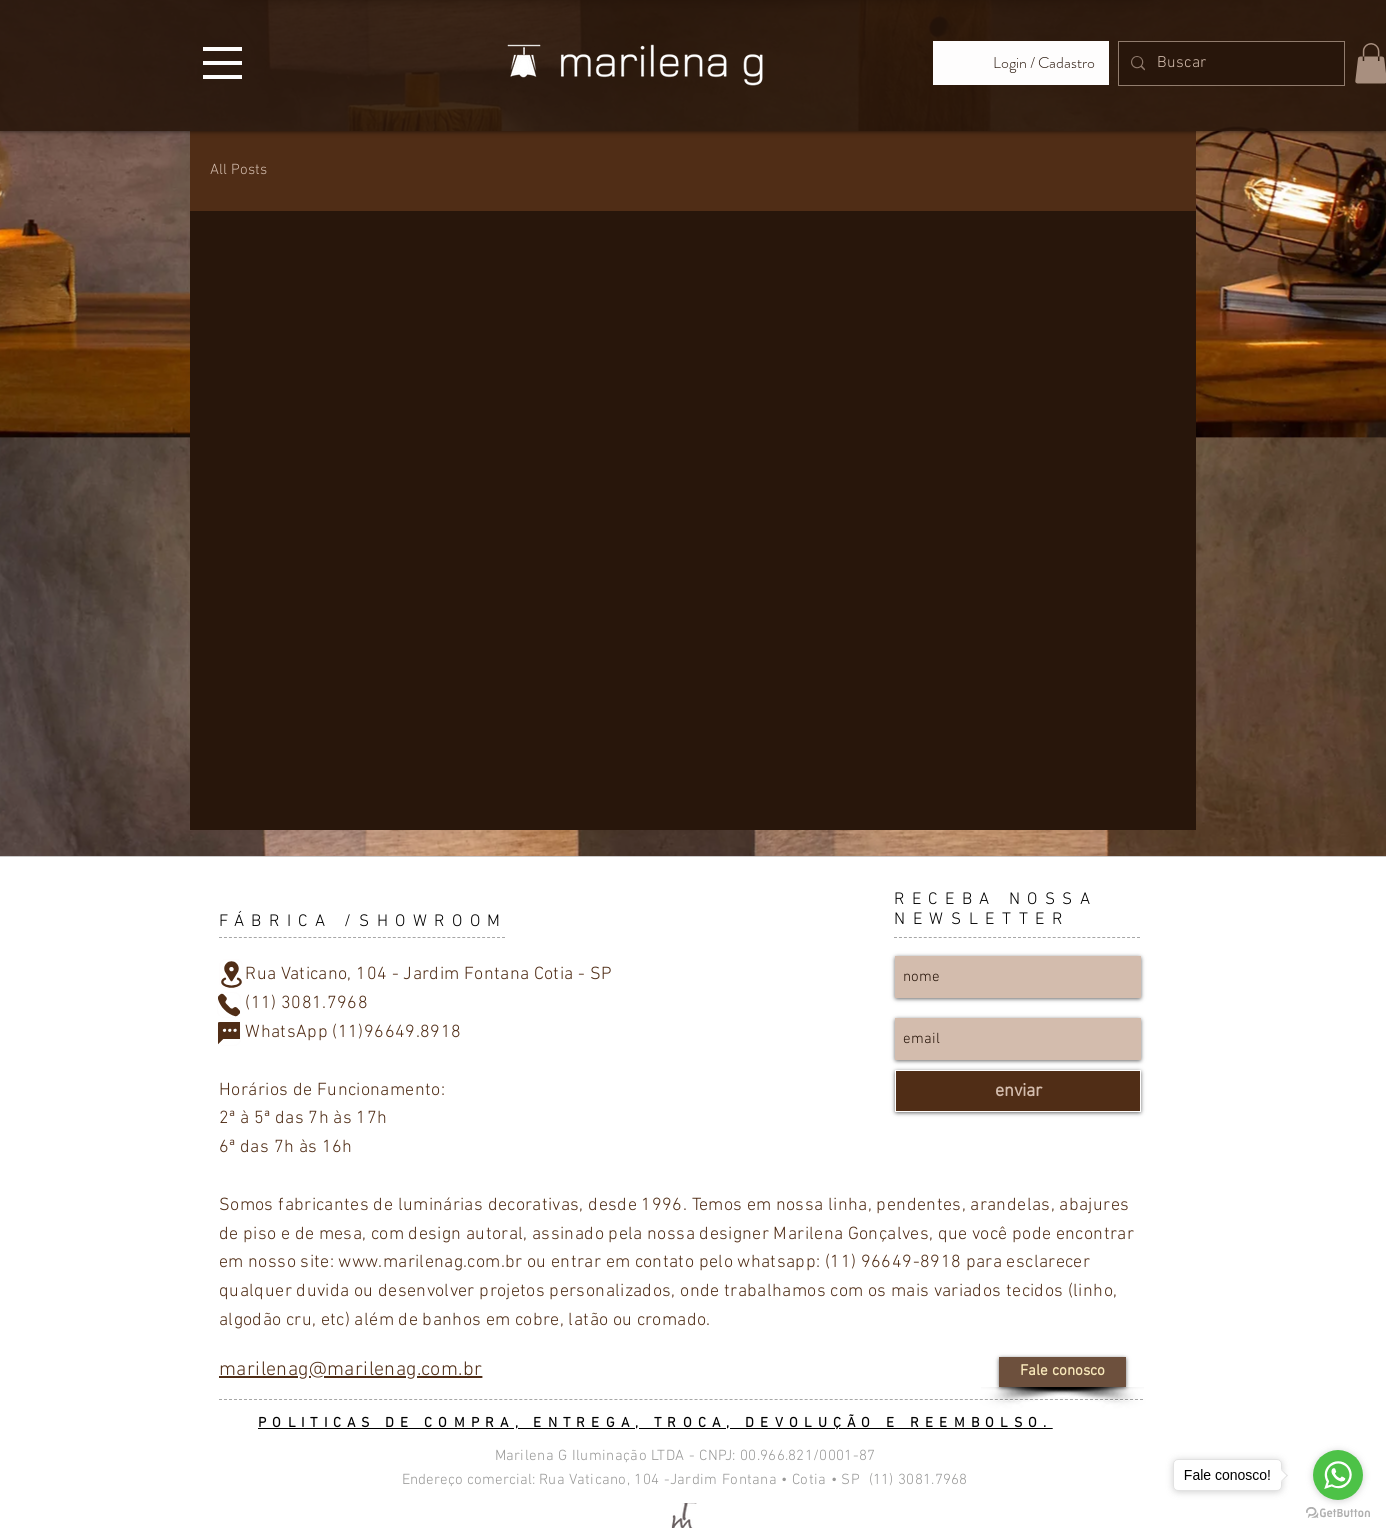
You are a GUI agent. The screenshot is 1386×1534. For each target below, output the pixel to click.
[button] (222, 63)
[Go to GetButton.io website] (1338, 1513)
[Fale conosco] (1062, 1372)
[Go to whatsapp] (1338, 1475)
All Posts (238, 170)
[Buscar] (1229, 63)
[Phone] (229, 1005)
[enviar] (1018, 1091)
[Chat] (229, 1033)
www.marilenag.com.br (430, 1262)
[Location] (231, 974)
